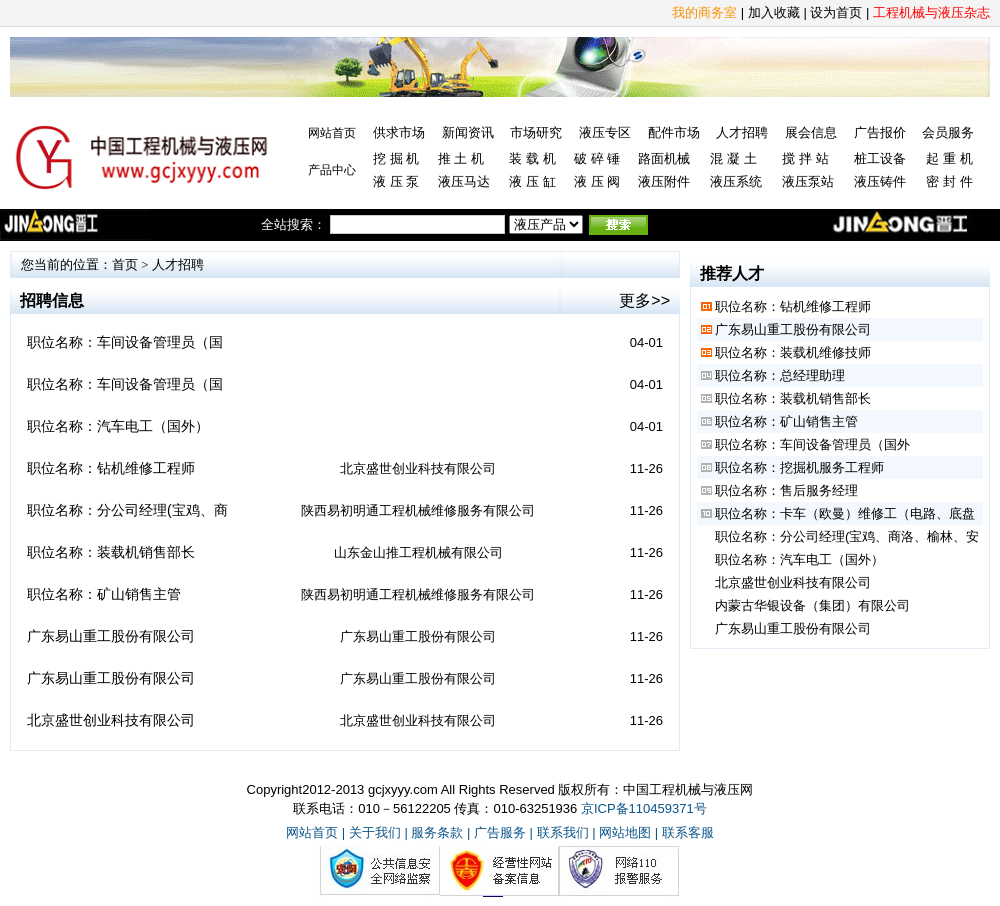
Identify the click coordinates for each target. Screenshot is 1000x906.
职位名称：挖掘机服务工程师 (799, 467)
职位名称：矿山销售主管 (104, 594)
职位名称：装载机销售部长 (111, 552)
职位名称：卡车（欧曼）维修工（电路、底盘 (845, 513)
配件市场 (674, 132)
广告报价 (880, 132)
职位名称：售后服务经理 (786, 490)
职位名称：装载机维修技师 (793, 352)
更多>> (644, 300)
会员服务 (948, 132)
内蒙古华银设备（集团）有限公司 (812, 605)
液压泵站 (808, 181)
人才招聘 (742, 132)
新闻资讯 (468, 132)
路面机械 (664, 158)
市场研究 (536, 132)
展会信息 (811, 132)
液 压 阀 (597, 181)
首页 (125, 264)
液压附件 (664, 181)
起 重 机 (949, 158)
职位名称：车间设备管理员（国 (125, 342)
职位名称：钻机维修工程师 (111, 468)
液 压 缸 (532, 181)
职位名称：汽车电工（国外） (118, 426)
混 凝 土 (733, 158)
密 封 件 (949, 181)
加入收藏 (774, 12)
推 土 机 (461, 158)
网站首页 (332, 133)
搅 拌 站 (805, 158)
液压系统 (736, 181)
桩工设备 (880, 158)
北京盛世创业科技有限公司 (111, 720)
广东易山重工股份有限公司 (111, 636)
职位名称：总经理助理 (780, 375)
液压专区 (605, 132)
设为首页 (836, 12)
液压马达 (464, 181)
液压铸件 (880, 181)
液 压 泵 (396, 181)
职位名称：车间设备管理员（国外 (812, 444)
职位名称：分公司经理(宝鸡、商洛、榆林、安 (847, 536)
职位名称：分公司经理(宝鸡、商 (127, 510)
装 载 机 (532, 158)
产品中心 (332, 170)
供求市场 (399, 132)
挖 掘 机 (396, 158)
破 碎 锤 (597, 158)
